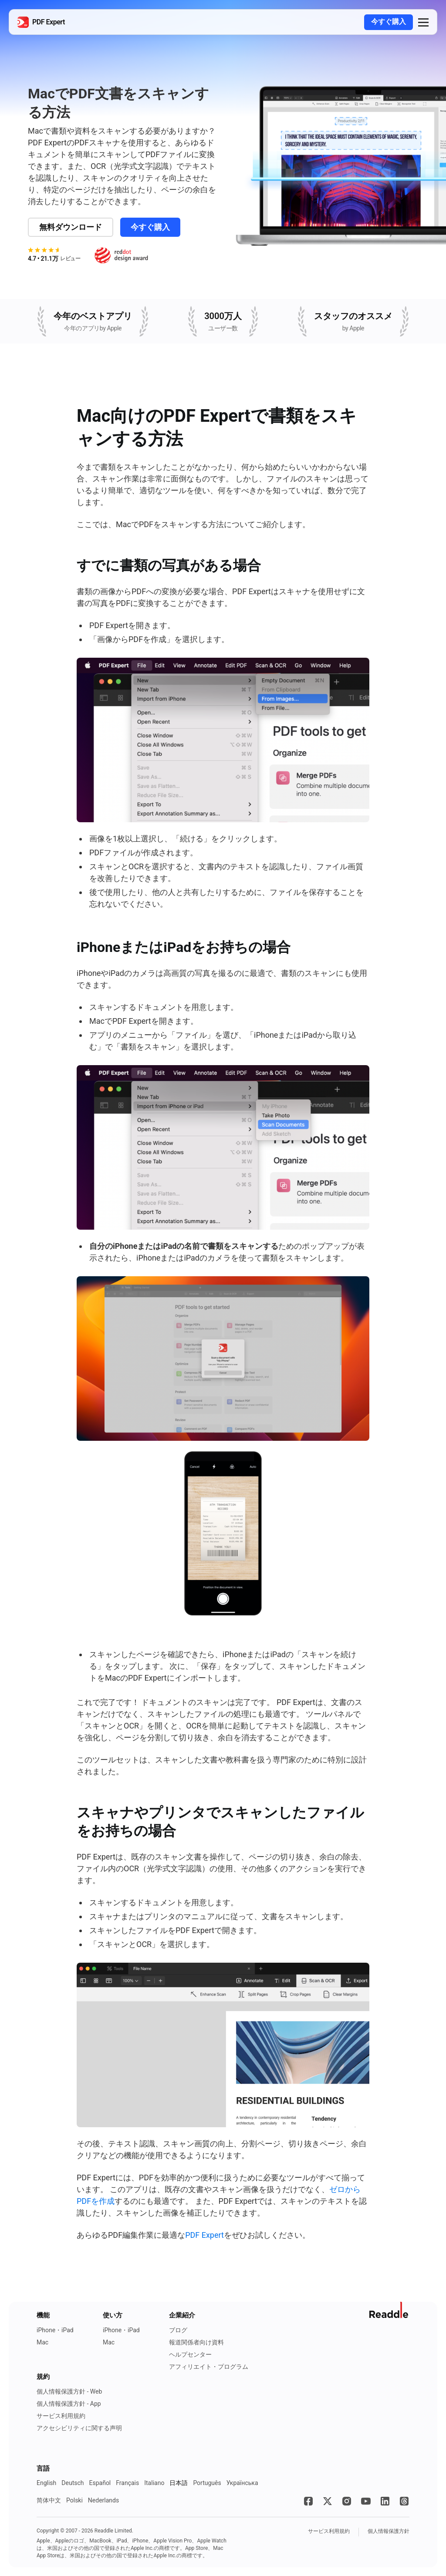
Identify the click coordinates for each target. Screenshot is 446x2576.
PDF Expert (204, 2235)
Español (100, 2482)
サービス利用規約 (61, 2415)
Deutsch (72, 2482)
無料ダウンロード (70, 227)
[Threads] (404, 2501)
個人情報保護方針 (388, 2531)
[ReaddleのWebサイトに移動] (389, 2310)
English (46, 2482)
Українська (242, 2482)
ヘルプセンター (190, 2354)
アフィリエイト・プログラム (208, 2366)
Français (127, 2482)
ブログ (178, 2330)
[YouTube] (366, 2501)
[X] (327, 2501)
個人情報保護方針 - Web (69, 2391)
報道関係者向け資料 (196, 2342)
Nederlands (103, 2500)
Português (207, 2482)
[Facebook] (308, 2501)
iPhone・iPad (55, 2330)
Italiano (154, 2482)
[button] (423, 22)
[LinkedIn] (385, 2501)
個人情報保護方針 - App (69, 2403)
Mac (42, 2342)
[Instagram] (346, 2501)
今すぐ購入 (388, 21)
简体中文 (49, 2500)
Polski (74, 2500)
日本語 (178, 2482)
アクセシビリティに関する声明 (79, 2428)
